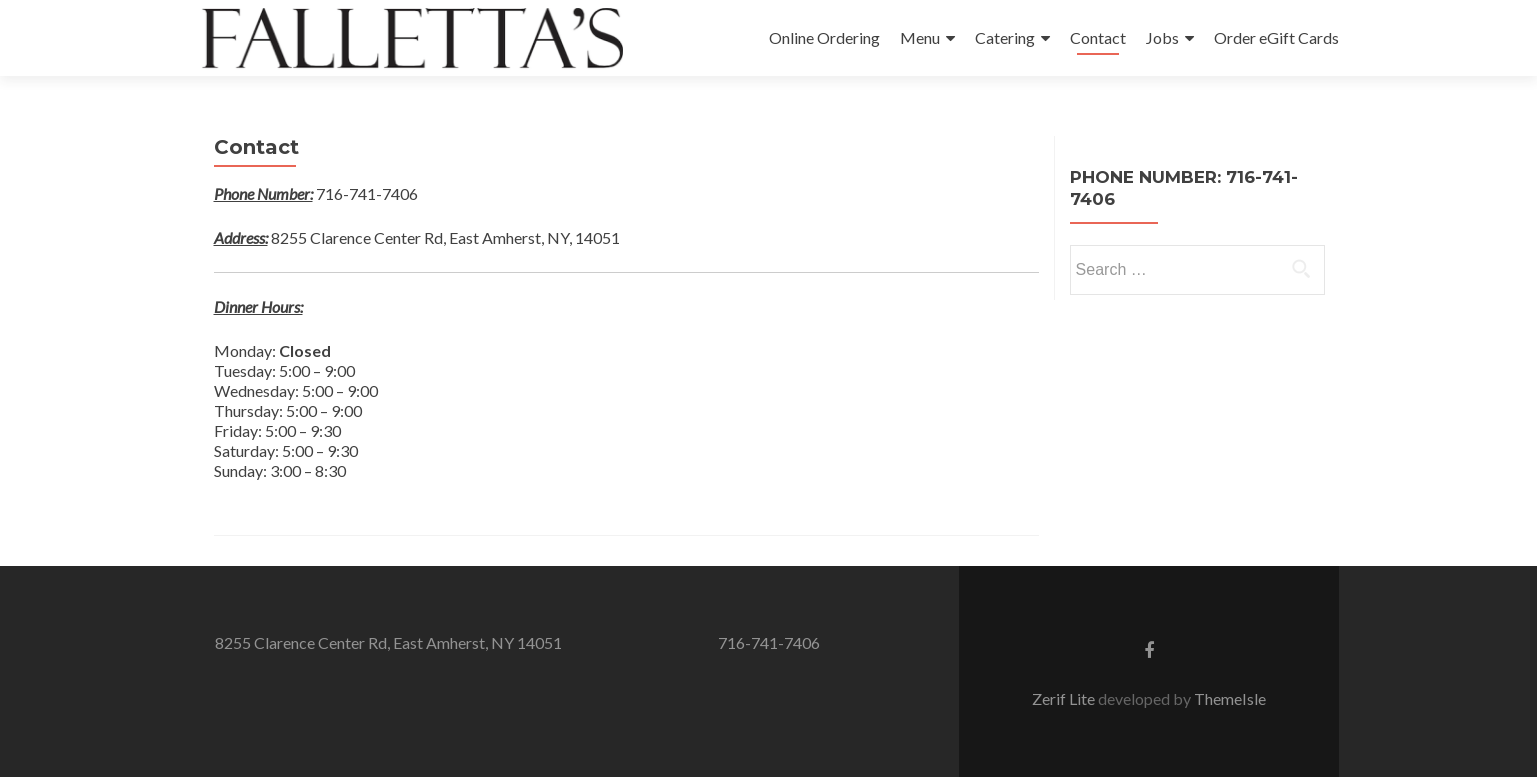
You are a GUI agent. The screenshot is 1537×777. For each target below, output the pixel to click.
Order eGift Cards (1276, 37)
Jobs (1162, 37)
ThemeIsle (1230, 698)
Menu (920, 37)
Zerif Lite (1065, 698)
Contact (1098, 37)
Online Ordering (824, 37)
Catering (1005, 37)
